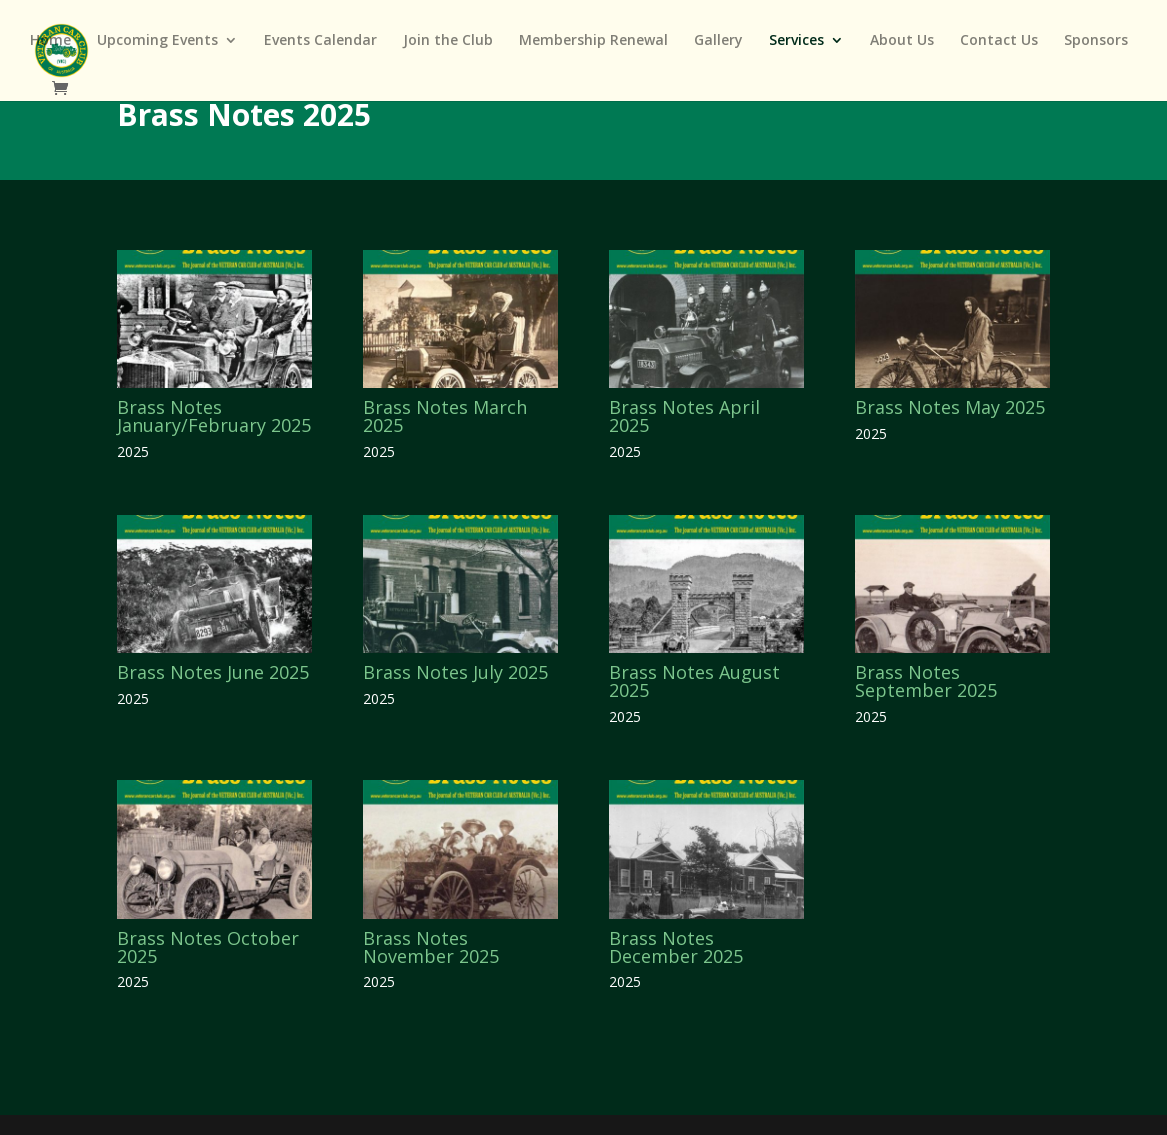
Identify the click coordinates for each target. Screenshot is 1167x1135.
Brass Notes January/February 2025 (214, 416)
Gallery (718, 41)
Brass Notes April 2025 (684, 416)
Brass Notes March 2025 (445, 416)
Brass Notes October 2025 (208, 947)
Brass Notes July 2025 (455, 672)
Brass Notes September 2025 (926, 681)
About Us (902, 41)
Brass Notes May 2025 (950, 407)
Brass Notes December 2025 (676, 947)
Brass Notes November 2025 (431, 947)
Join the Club (448, 41)
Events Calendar (320, 41)
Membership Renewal (593, 41)
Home (50, 41)
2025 (133, 451)
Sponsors (1096, 41)
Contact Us (999, 41)
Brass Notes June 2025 (213, 672)
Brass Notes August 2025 (694, 681)
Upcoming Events (157, 41)
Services (796, 41)
